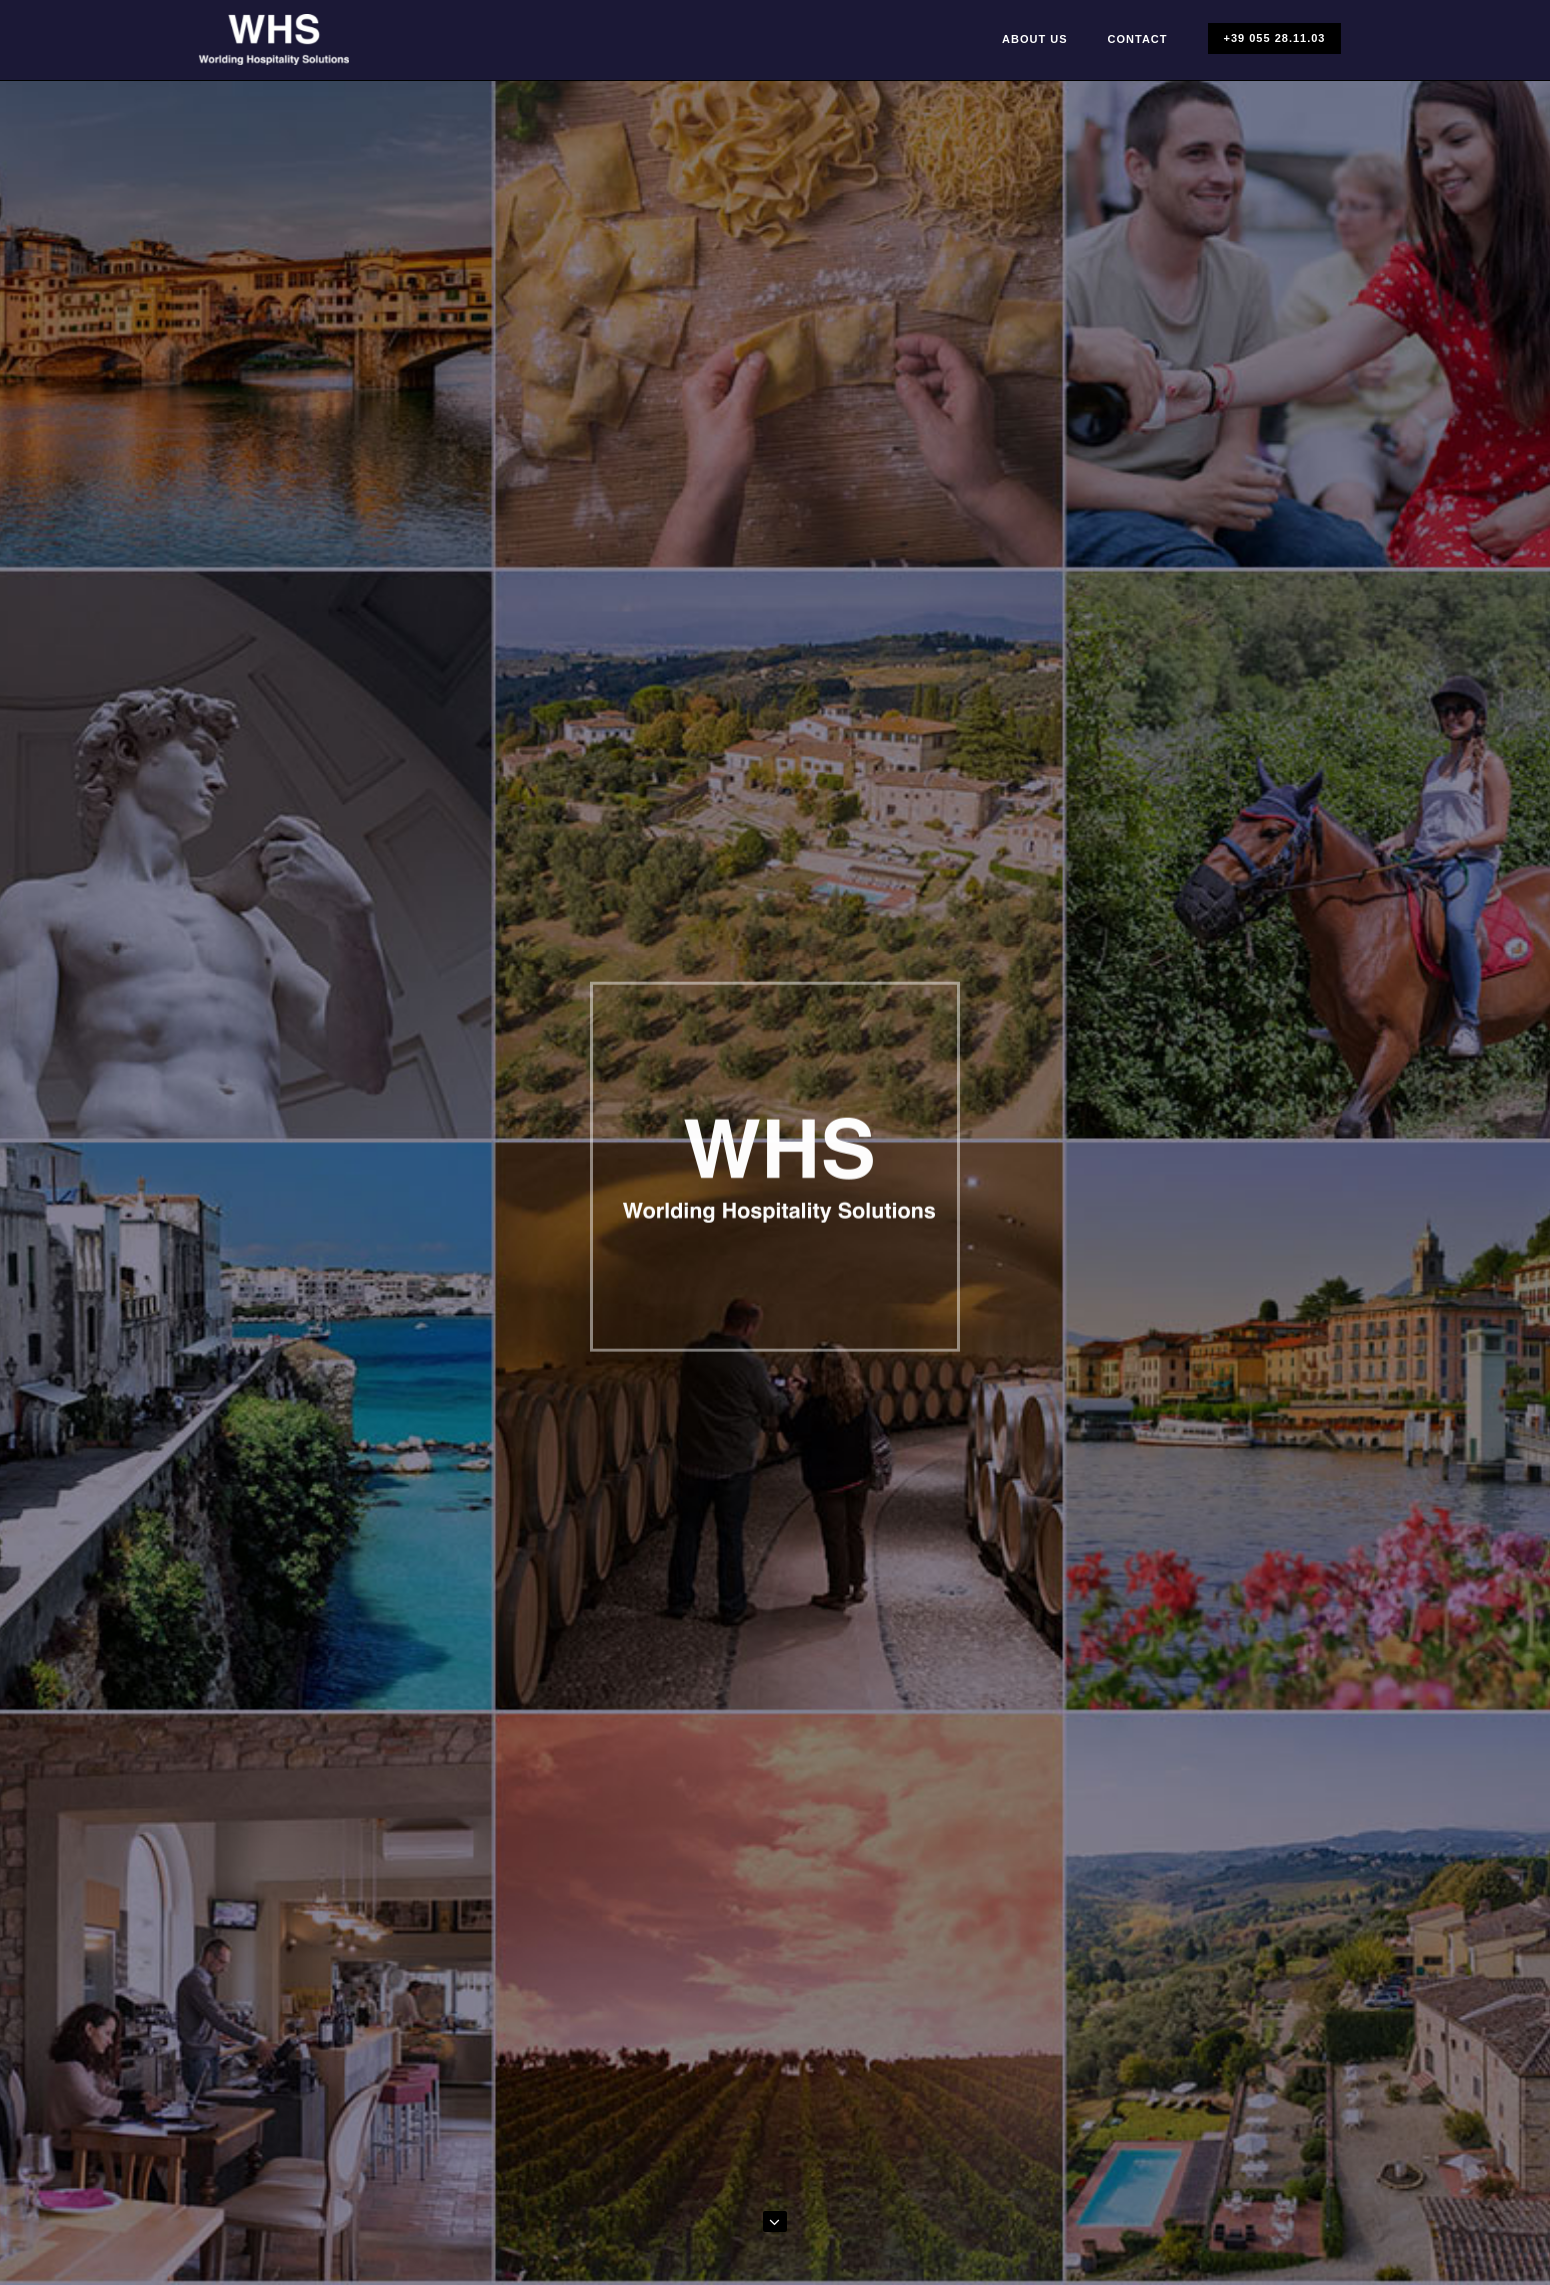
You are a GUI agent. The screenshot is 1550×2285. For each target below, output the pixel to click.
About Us (1034, 39)
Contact (1138, 39)
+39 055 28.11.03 (1275, 38)
